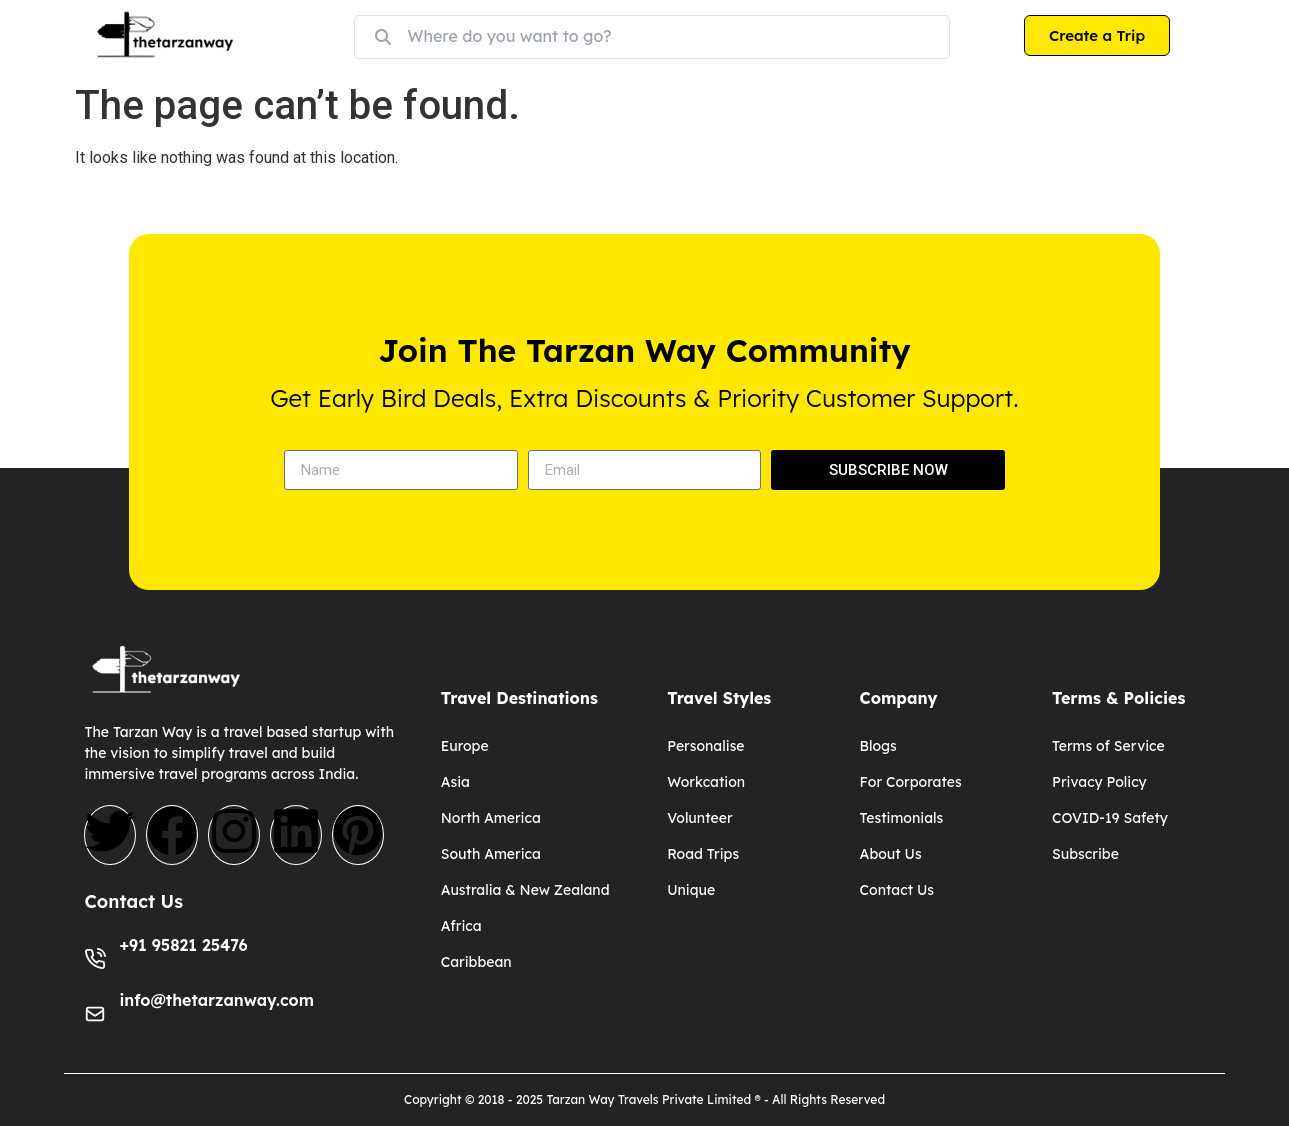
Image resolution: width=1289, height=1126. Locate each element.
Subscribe (1085, 854)
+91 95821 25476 (183, 945)
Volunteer (699, 818)
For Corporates (911, 782)
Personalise (705, 746)
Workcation (706, 782)
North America (491, 818)
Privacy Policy (1099, 782)
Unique (691, 890)
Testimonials (902, 818)
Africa (461, 926)
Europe (465, 746)
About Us (891, 854)
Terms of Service (1108, 746)
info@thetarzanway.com (216, 1000)
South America (491, 854)
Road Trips (703, 854)
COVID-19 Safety (1110, 818)
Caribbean (476, 962)
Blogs (878, 746)
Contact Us (897, 890)
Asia (455, 782)
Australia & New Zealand (525, 890)
